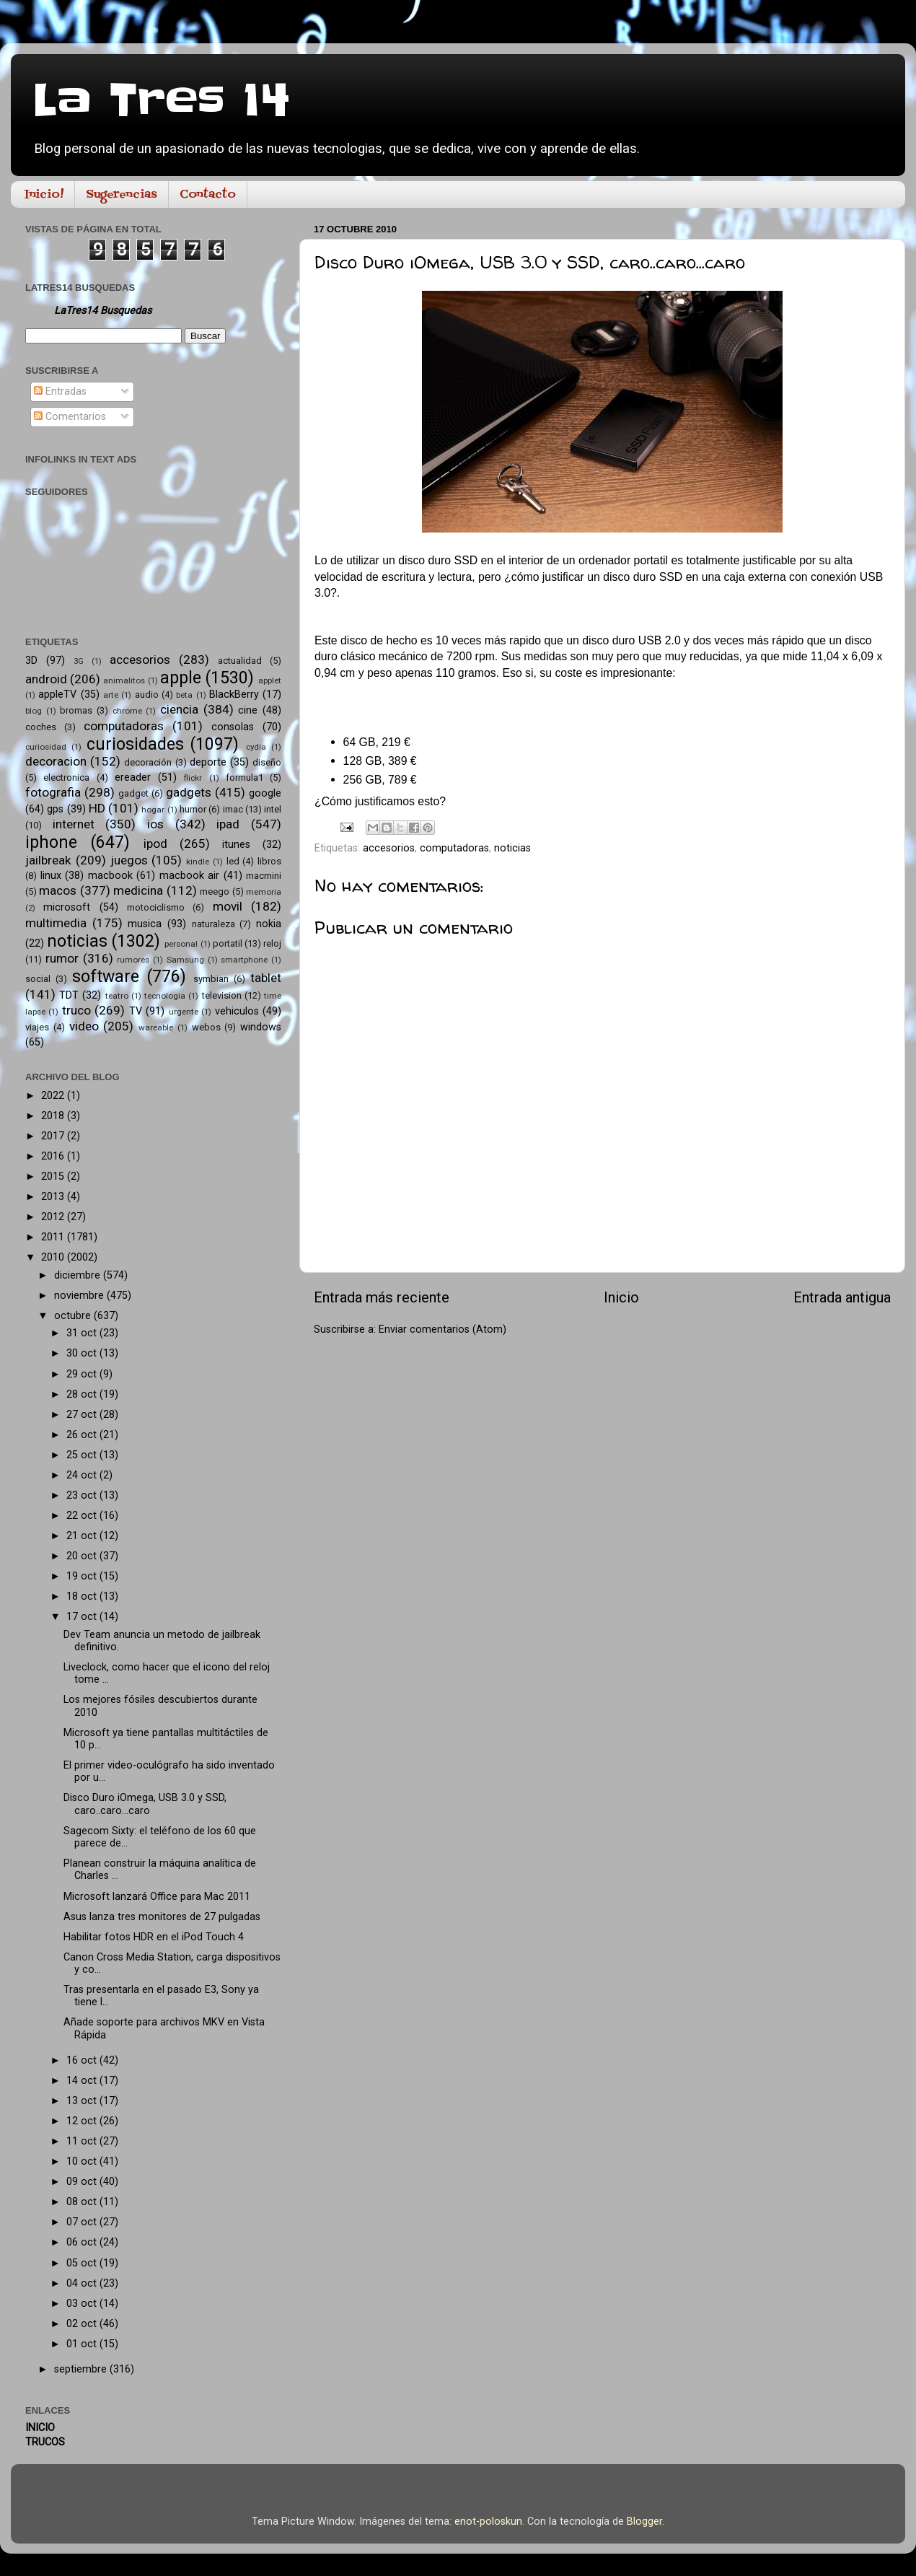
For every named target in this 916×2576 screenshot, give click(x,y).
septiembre (82, 2369)
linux (50, 875)
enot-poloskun (488, 2521)
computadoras (454, 848)
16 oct (83, 2060)
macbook (110, 875)
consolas (232, 727)
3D (31, 660)
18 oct (83, 1596)
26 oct (83, 1435)
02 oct (83, 2324)
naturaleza (213, 924)
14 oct (83, 2081)
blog (33, 711)
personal (181, 944)
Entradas (60, 391)
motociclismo (156, 907)
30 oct (83, 1353)
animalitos (124, 680)
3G (79, 661)
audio (147, 694)
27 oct (83, 1415)
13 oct (83, 2101)
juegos (129, 860)
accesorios (389, 848)
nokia (268, 924)
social (37, 978)
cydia (256, 747)
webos (206, 1027)
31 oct (83, 1333)
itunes (236, 844)
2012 (54, 1217)
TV (135, 1011)
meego (214, 891)
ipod (155, 843)
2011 (54, 1237)
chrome (127, 711)
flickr (193, 778)
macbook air (189, 875)
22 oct (83, 1516)
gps (55, 809)
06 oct (83, 2242)
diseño (266, 762)
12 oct (83, 2121)
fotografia (53, 792)
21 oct (83, 1536)
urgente (183, 1012)
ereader (133, 777)
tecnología (164, 996)
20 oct (83, 1556)
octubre (74, 1316)
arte (110, 695)
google (265, 793)
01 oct (83, 2344)
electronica (66, 777)
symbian (211, 978)
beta (184, 695)
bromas (76, 710)
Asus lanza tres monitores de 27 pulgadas (161, 1917)
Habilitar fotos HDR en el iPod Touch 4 (153, 1937)
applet (269, 680)
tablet (265, 978)
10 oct (83, 2161)
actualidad (240, 660)
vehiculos (237, 1011)
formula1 (244, 777)
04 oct (83, 2283)
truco (76, 1010)
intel (272, 809)
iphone (51, 842)
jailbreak (48, 860)
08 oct (83, 2202)
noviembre (80, 1295)
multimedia (56, 923)
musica (145, 924)
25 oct (83, 1455)
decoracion (56, 761)
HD (97, 808)
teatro (116, 996)
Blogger (644, 2521)
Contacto (208, 195)
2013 (54, 1197)
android (46, 679)
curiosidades (135, 744)
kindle (197, 862)
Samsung (185, 960)
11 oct (83, 2141)
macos (57, 890)
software (105, 976)
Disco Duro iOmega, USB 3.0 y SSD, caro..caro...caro (144, 1804)
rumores (133, 960)
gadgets (188, 792)
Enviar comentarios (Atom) (442, 1329)
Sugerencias (121, 195)
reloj (272, 943)
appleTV (57, 694)
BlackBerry (234, 694)
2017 (54, 1136)
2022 (54, 1096)
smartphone (244, 960)
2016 (54, 1156)
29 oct (83, 1374)
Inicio (621, 1297)
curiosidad (45, 747)
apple (180, 678)
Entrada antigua (842, 1297)
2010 (54, 1257)
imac (233, 809)
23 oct (83, 1495)
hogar (152, 810)
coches (40, 727)
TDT (69, 995)
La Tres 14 (161, 101)
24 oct (83, 1475)
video (84, 1026)
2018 (54, 1116)
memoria (263, 892)
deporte (208, 762)
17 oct (83, 1617)
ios (155, 824)
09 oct (83, 2182)
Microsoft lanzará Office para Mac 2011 (156, 1897)
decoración (148, 762)
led (232, 861)
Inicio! (44, 195)
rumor (62, 958)
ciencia (179, 709)
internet (73, 824)
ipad (227, 824)
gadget (133, 793)
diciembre (78, 1275)
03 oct (83, 2303)
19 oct (83, 1576)
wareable (155, 1027)
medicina (138, 890)
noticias (512, 848)
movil (227, 906)
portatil (227, 943)
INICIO (40, 2428)
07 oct (83, 2222)
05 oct (83, 2263)
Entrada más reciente (381, 1297)
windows (260, 1027)
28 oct (83, 1394)
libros (269, 861)
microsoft (66, 907)
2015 (54, 1176)
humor (193, 809)
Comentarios (70, 417)
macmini (263, 875)
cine (247, 710)
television (222, 995)
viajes (37, 1027)
